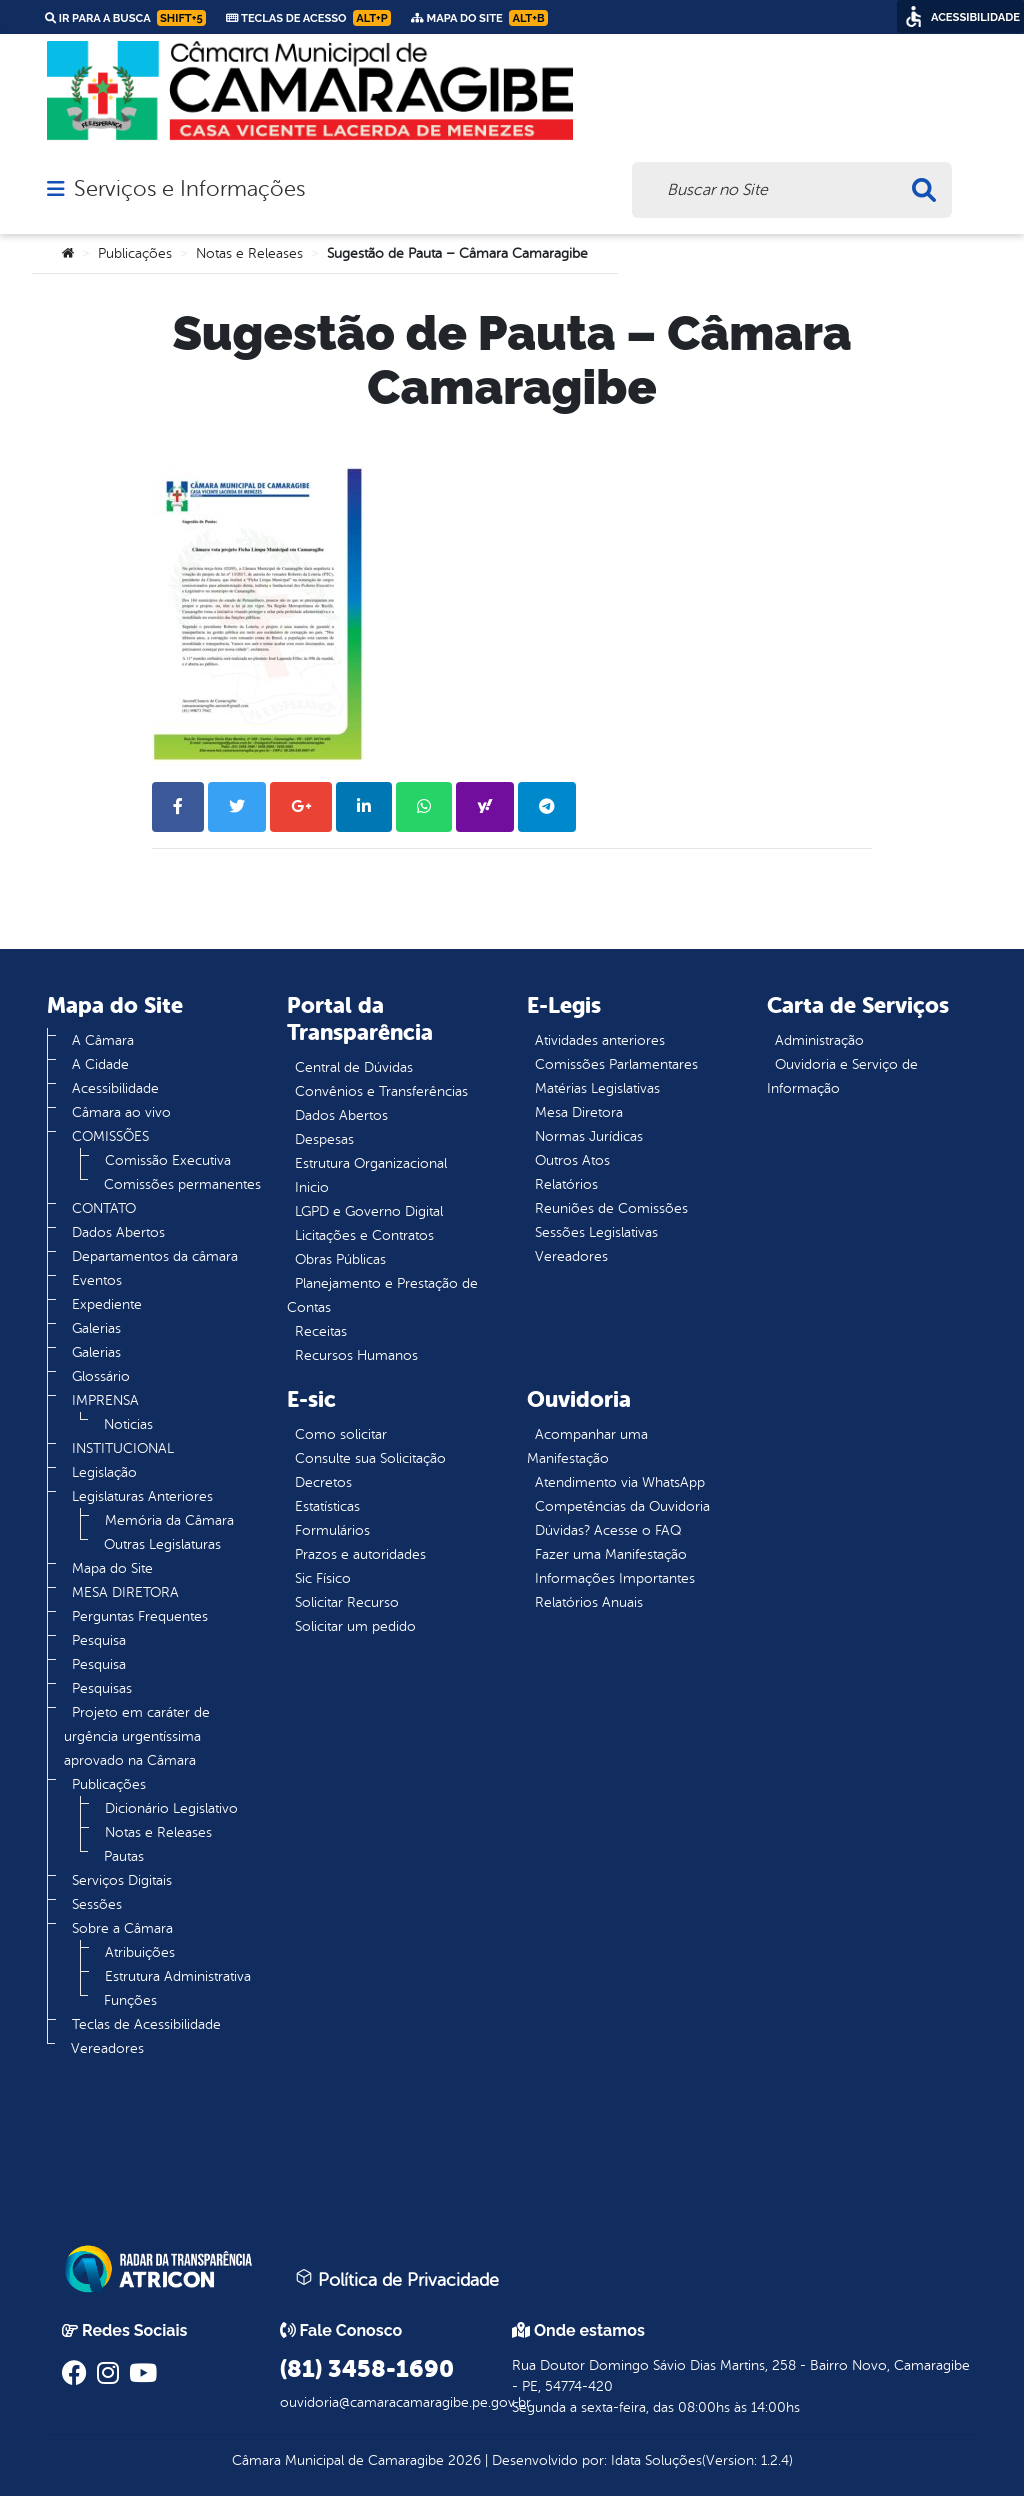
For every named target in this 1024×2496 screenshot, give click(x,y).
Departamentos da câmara (155, 1256)
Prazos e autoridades (360, 1554)
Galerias (96, 1328)
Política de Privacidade (397, 2279)
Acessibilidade (115, 1088)
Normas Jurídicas (589, 1136)
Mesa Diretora (579, 1112)
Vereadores (107, 2048)
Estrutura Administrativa (178, 1976)
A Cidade (100, 1064)
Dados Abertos (118, 1232)
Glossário (101, 1376)
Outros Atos (572, 1160)
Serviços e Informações (189, 189)
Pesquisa (99, 1640)
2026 (462, 2460)
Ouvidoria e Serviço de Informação (842, 1076)
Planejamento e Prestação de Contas (382, 1295)
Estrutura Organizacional (371, 1163)
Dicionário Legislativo (171, 1808)
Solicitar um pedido (355, 1626)
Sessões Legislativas (596, 1232)
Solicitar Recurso (347, 1602)
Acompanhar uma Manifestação (587, 1446)
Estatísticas (327, 1506)
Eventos (97, 1280)
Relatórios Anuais (589, 1602)
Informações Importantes (615, 1578)
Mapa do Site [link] (479, 18)
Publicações (135, 253)
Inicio (312, 1187)
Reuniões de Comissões (611, 1208)
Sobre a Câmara (122, 1928)
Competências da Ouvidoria (622, 1506)
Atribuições (140, 1952)
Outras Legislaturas (162, 1544)
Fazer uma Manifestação (611, 1554)
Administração (819, 1040)
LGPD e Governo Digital (369, 1211)
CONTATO (104, 1208)
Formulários (332, 1530)
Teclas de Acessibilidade (146, 2024)
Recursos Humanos (356, 1355)
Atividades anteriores (600, 1040)
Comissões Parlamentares (616, 1064)
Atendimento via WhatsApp (620, 1482)
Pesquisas (102, 1688)
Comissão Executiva (168, 1160)
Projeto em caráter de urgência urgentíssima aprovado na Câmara (137, 1736)
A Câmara (103, 1040)
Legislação (104, 1472)
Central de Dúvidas (354, 1067)
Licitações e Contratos (364, 1235)
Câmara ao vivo (121, 1112)
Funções (130, 2000)
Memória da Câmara (169, 1520)
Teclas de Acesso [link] (308, 18)
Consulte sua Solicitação (370, 1458)
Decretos (323, 1482)
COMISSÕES (110, 1136)
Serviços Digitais (122, 1880)
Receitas (321, 1331)
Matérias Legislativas (597, 1088)
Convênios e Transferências (381, 1091)
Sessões (97, 1904)
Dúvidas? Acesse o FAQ (608, 1530)
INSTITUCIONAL (123, 1448)
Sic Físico (323, 1578)
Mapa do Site (112, 1568)
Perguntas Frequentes (140, 1616)
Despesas (324, 1139)
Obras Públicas (340, 1259)
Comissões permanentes (182, 1184)
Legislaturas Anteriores (142, 1496)
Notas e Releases (249, 253)
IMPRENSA (105, 1400)
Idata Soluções (656, 2460)
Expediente (107, 1304)
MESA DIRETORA (125, 1592)
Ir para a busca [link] (125, 18)
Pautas (124, 1856)
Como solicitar (341, 1434)
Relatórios (566, 1184)
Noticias (128, 1424)
